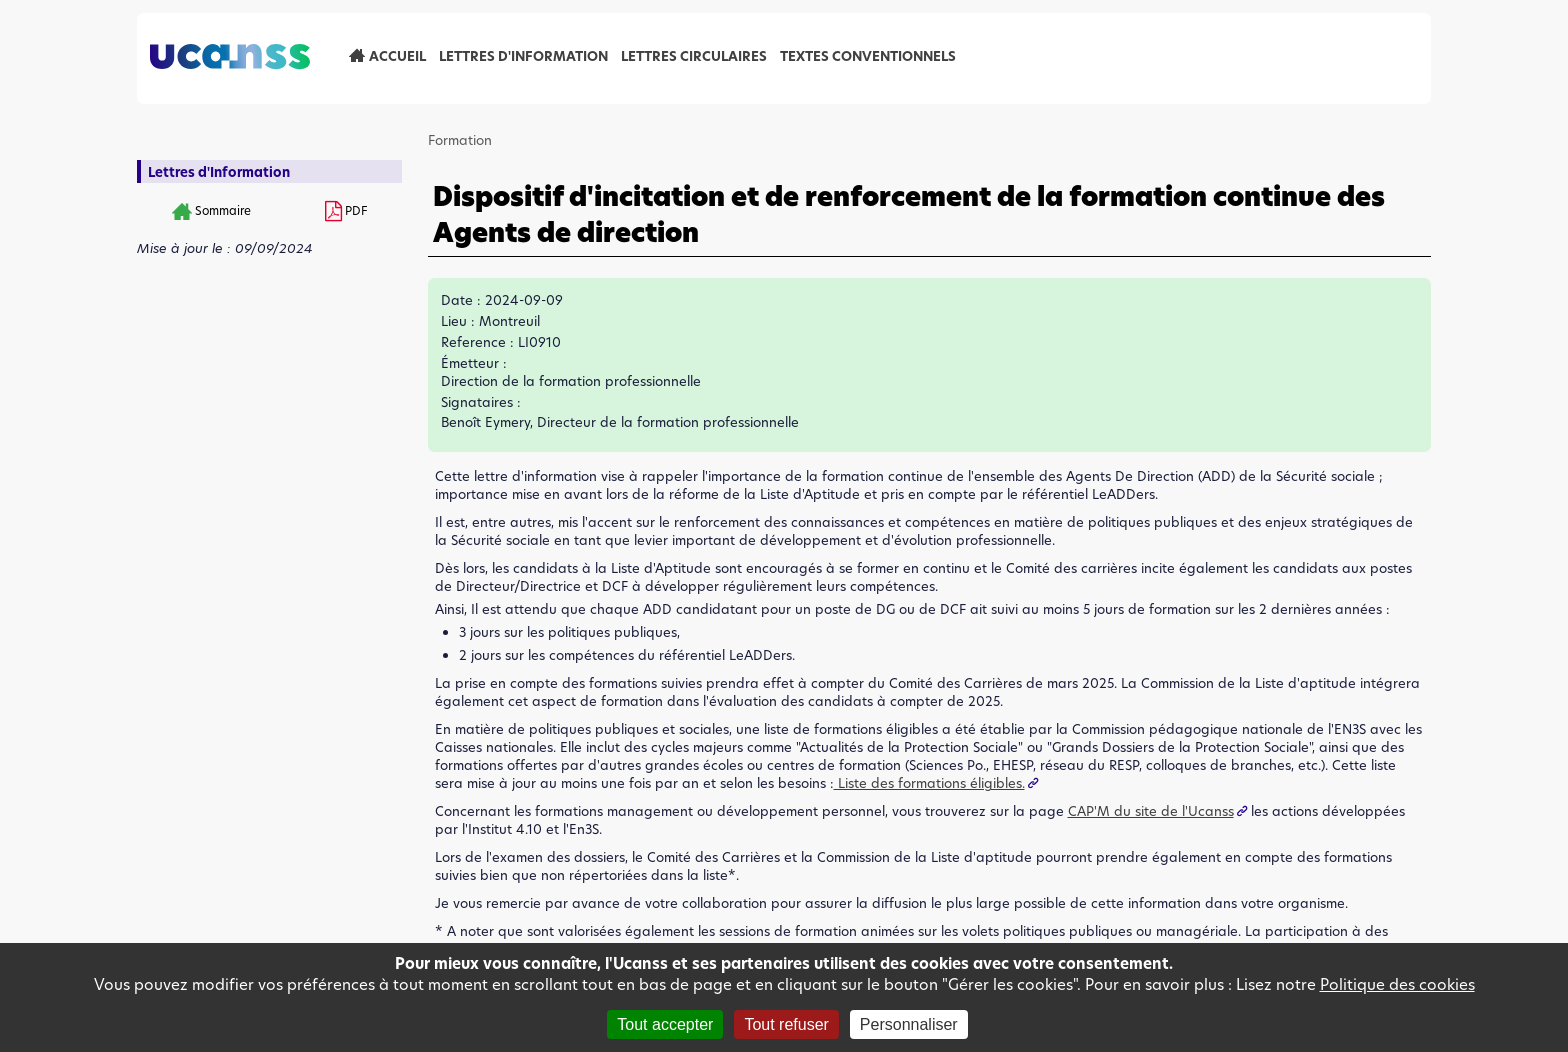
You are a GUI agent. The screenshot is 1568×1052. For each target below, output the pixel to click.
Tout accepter (665, 1024)
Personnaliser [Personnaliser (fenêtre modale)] (909, 1024)
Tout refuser (786, 1024)
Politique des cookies (1397, 984)
